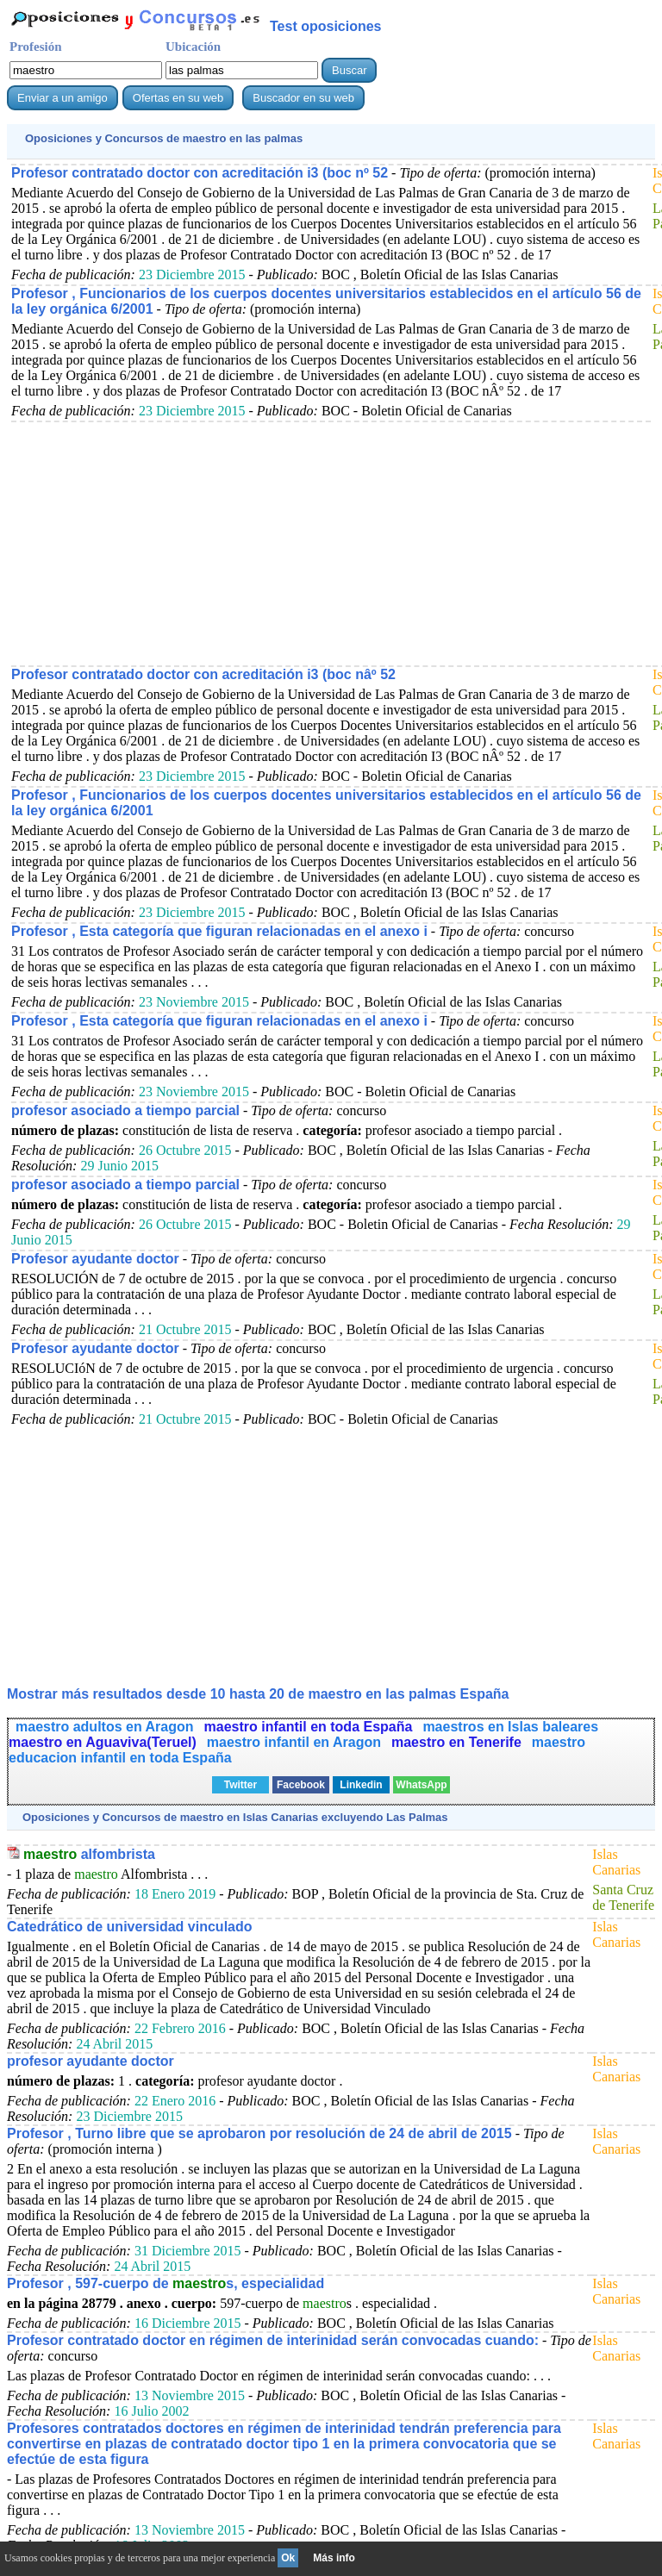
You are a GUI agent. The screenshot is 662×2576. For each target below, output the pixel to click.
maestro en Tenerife (456, 1742)
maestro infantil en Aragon (294, 1742)
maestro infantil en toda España (308, 1726)
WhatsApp (421, 1785)
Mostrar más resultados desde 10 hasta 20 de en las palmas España (258, 1694)
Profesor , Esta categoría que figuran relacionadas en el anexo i (219, 931)
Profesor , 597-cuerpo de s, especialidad (165, 2283)
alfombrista (89, 1854)
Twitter (240, 1785)
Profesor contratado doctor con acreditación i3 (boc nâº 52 (203, 674)
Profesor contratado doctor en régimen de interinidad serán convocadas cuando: (273, 2340)
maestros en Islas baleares (510, 1726)
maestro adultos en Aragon (105, 1726)
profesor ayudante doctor (90, 2061)
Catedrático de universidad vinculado (130, 1926)
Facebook (301, 1785)
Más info (334, 2558)
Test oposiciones (326, 26)
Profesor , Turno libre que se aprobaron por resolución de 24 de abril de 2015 (259, 2133)
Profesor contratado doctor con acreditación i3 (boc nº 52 (199, 172)
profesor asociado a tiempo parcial (125, 1110)
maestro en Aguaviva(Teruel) (103, 1742)
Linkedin (361, 1785)
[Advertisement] (331, 543)
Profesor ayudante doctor (95, 1258)
